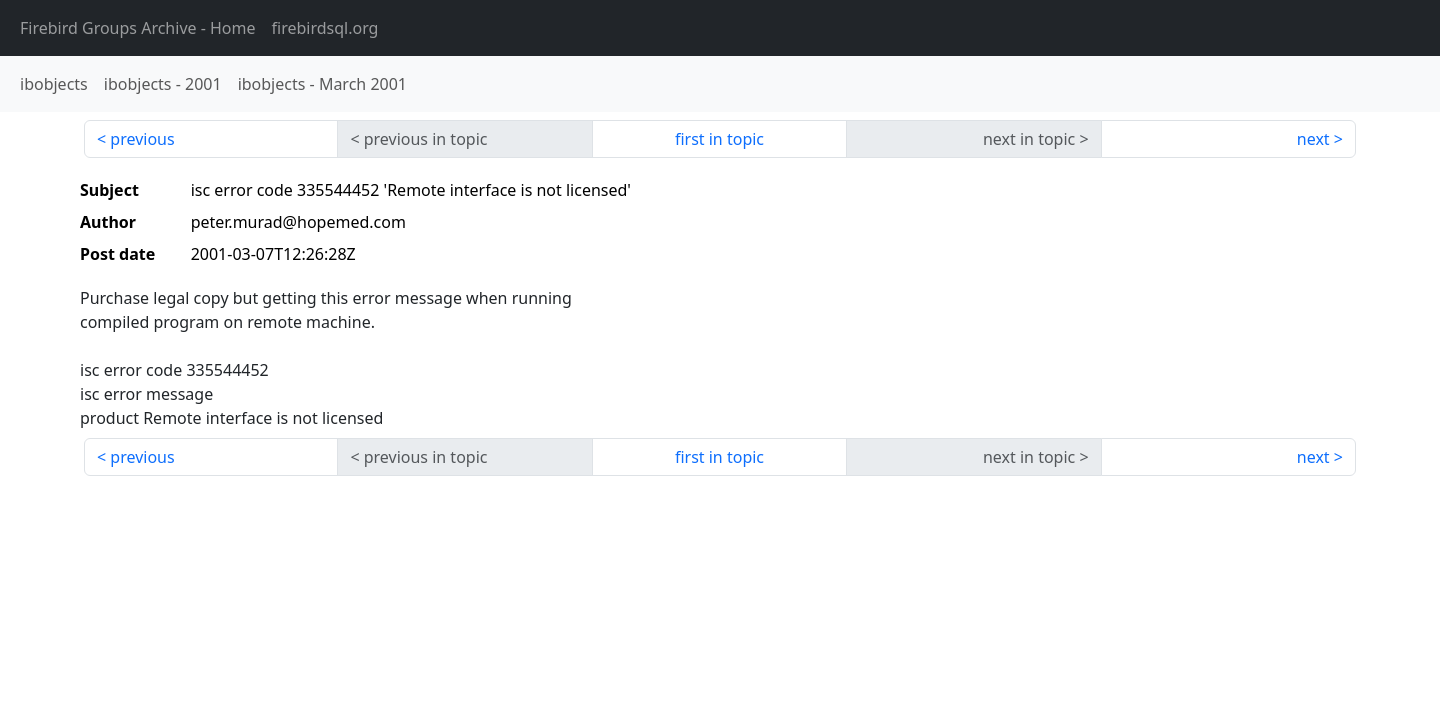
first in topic (719, 139)
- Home (138, 28)
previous (142, 139)
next (1313, 139)
